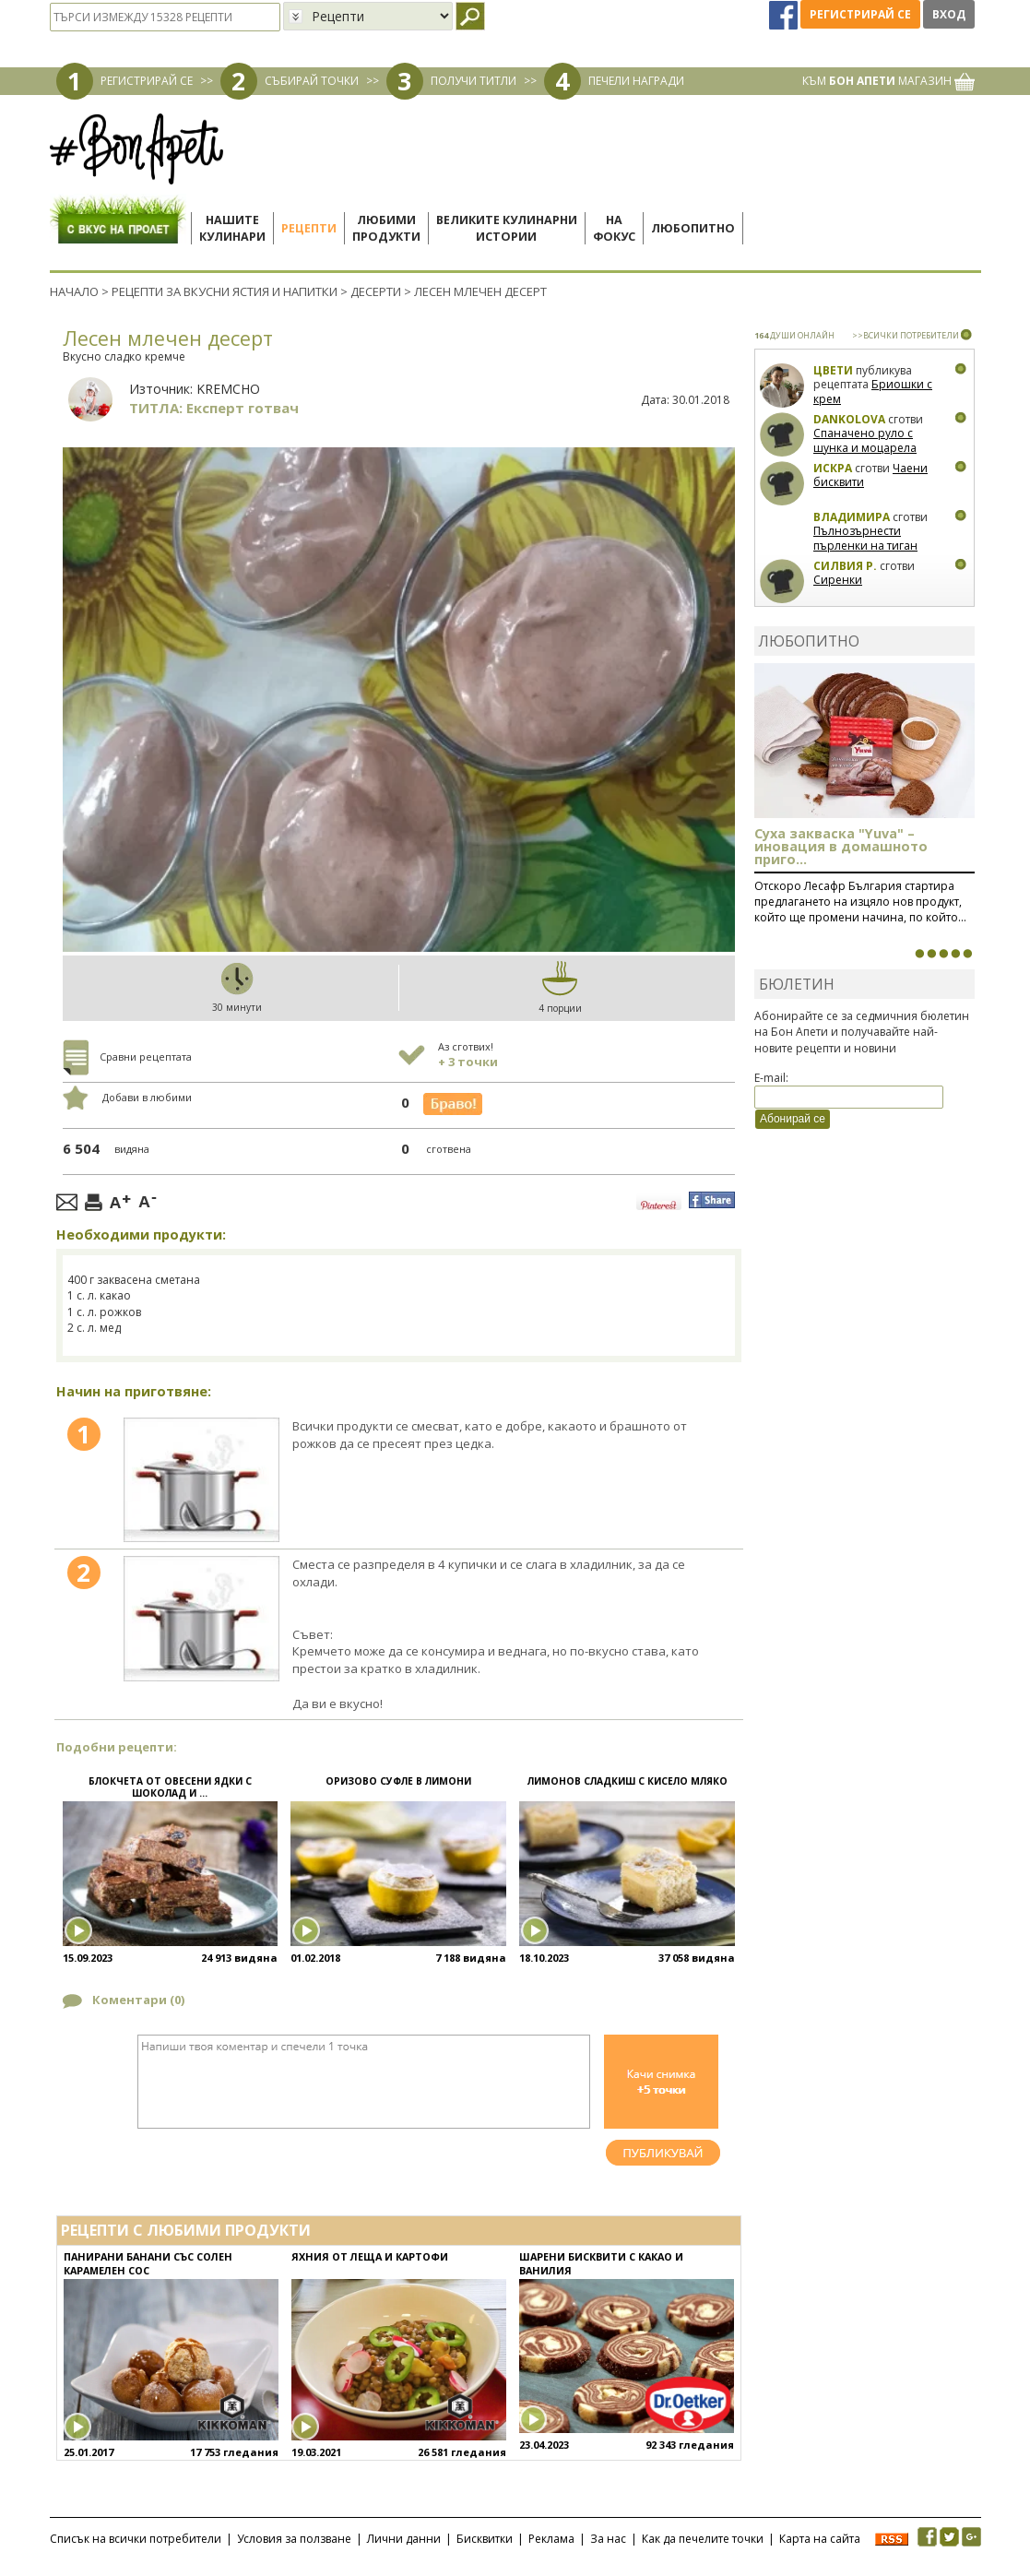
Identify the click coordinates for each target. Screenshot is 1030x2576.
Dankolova (849, 419)
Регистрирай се (860, 14)
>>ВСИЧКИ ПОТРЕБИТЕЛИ (905, 335)
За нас (608, 2538)
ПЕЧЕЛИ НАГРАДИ (636, 81)
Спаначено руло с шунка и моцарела (865, 440)
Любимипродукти (386, 228)
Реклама (551, 2538)
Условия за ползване (294, 2538)
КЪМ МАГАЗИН (888, 81)
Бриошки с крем (872, 391)
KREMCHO (228, 389)
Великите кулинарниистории (506, 228)
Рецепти (309, 228)
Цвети (834, 370)
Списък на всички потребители (135, 2538)
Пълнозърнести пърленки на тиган (865, 538)
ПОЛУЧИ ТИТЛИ (473, 81)
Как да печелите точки (703, 2538)
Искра (832, 468)
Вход (948, 14)
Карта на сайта (819, 2538)
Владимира (851, 517)
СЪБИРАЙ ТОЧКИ (312, 81)
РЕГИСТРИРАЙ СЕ (147, 81)
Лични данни (404, 2538)
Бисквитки (484, 2538)
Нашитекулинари (232, 228)
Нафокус (614, 228)
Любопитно (693, 228)
